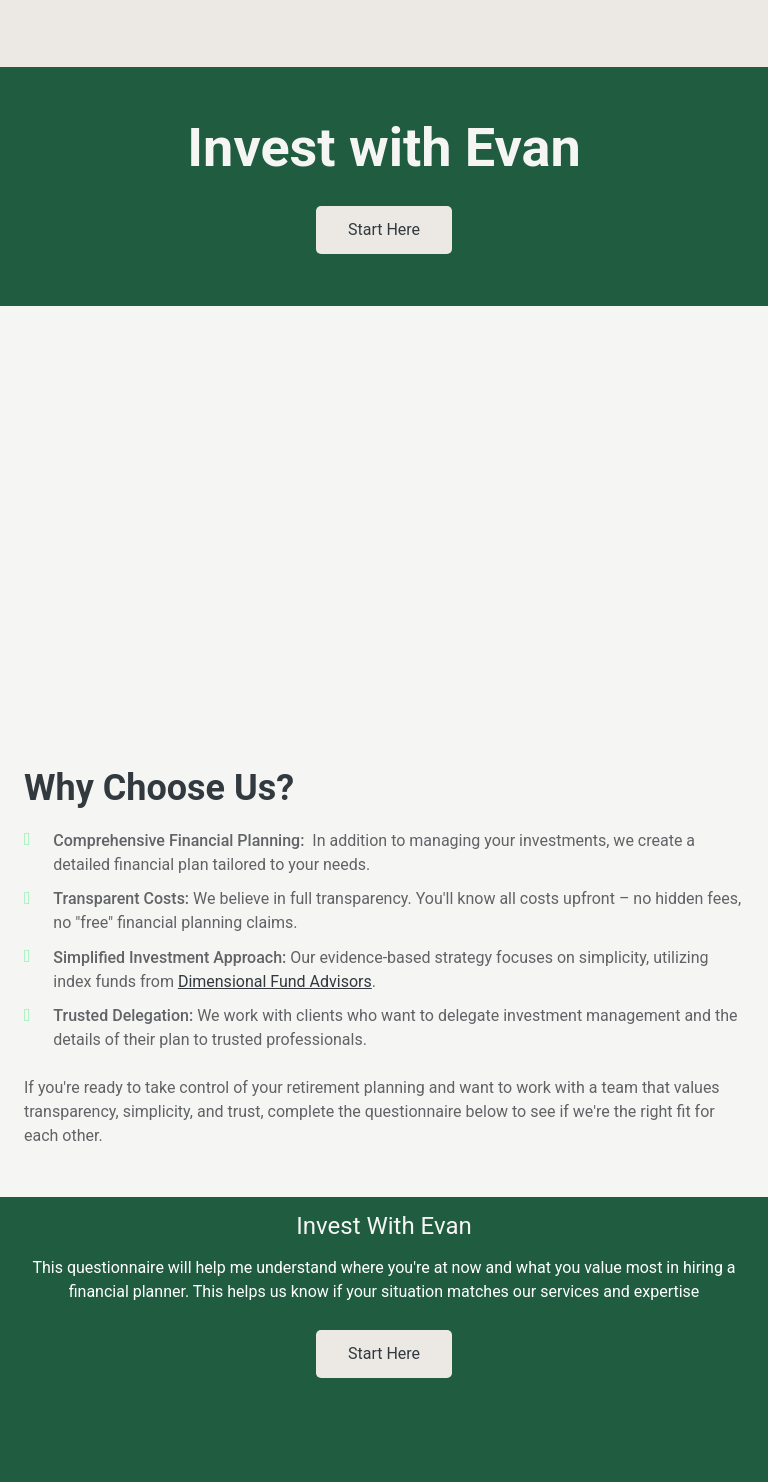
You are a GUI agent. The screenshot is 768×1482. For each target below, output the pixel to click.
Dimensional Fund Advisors (275, 981)
